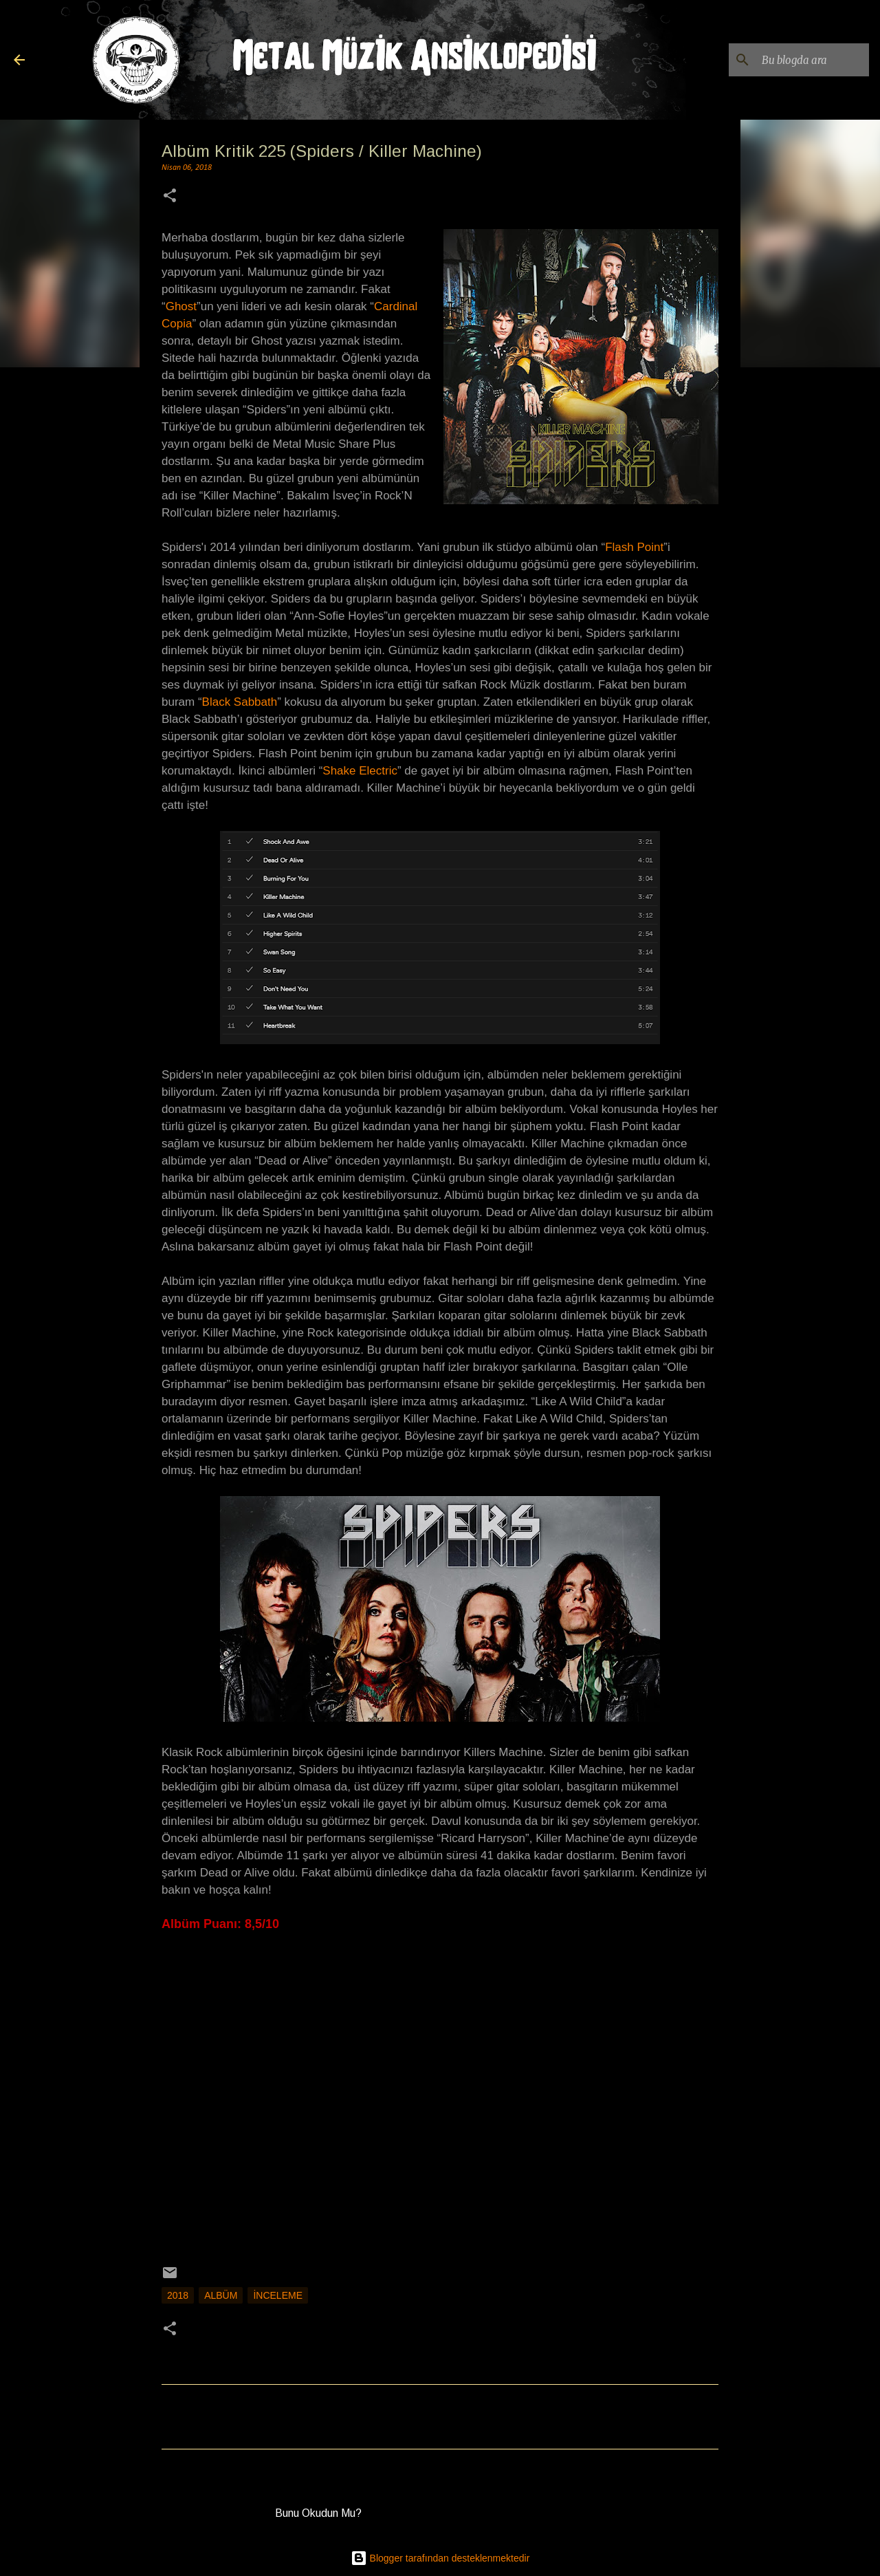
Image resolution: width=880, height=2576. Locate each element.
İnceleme (277, 2295)
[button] (170, 197)
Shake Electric (359, 770)
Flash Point (634, 547)
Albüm (220, 2295)
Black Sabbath (240, 701)
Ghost (181, 306)
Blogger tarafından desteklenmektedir (440, 2558)
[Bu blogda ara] (797, 59)
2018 (177, 2295)
